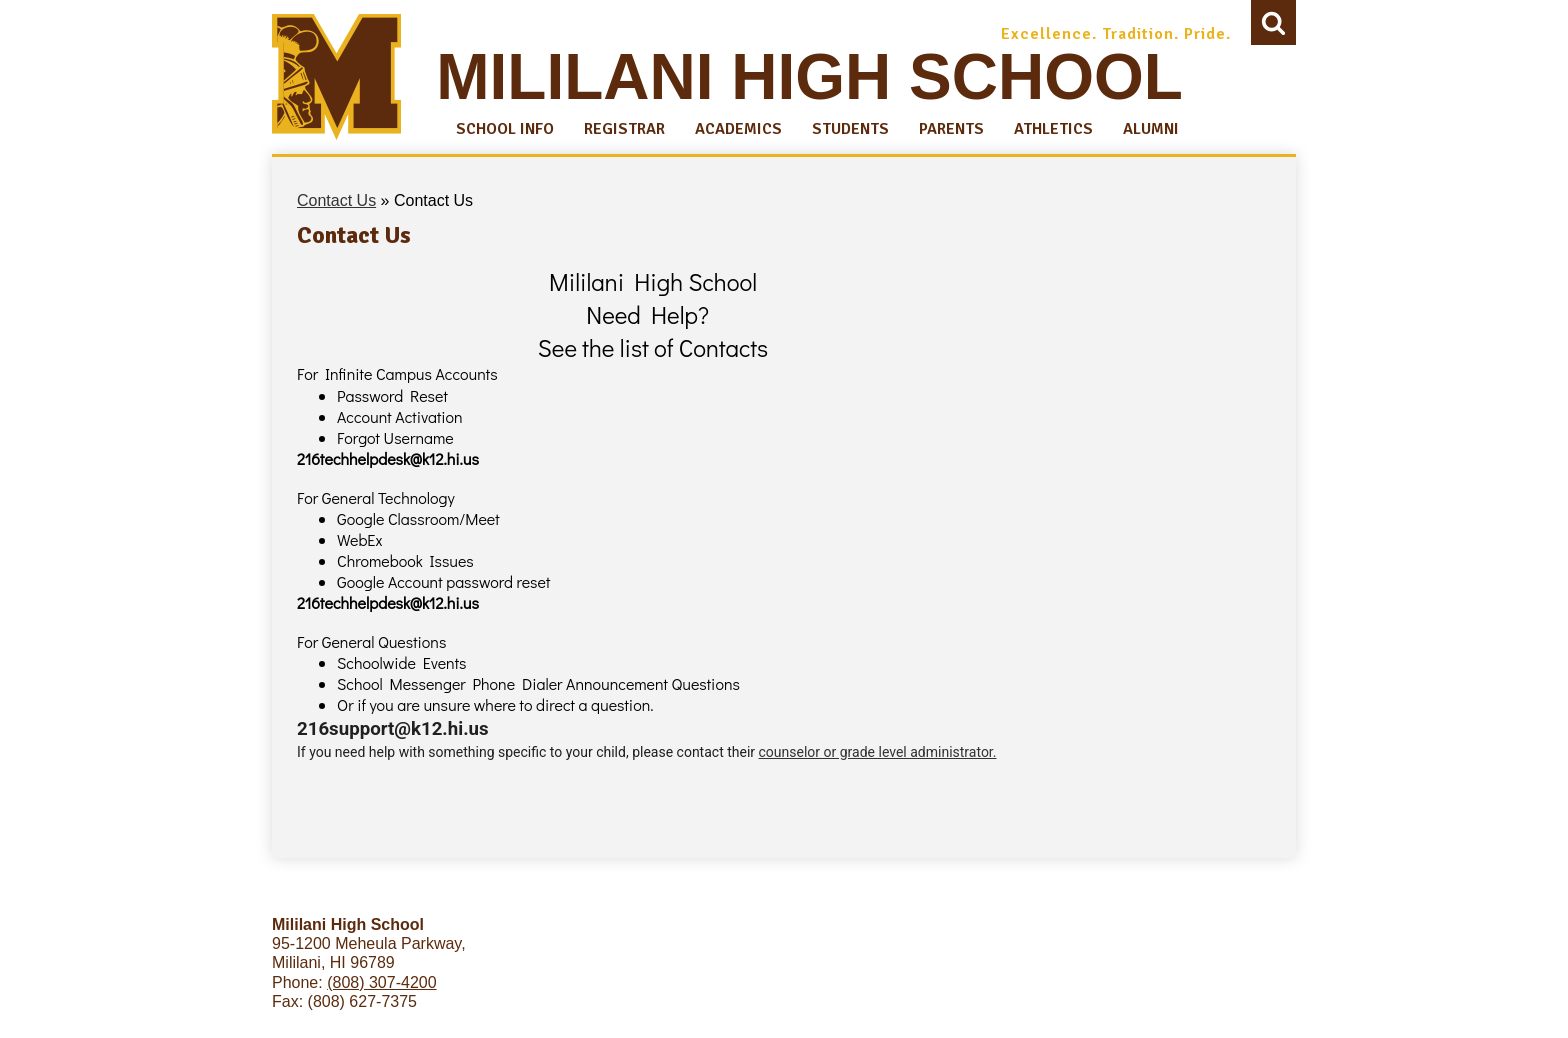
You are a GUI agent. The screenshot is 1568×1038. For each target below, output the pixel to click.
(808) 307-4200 (381, 982)
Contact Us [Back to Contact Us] (336, 200)
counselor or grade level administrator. (878, 752)
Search (1273, 27)
